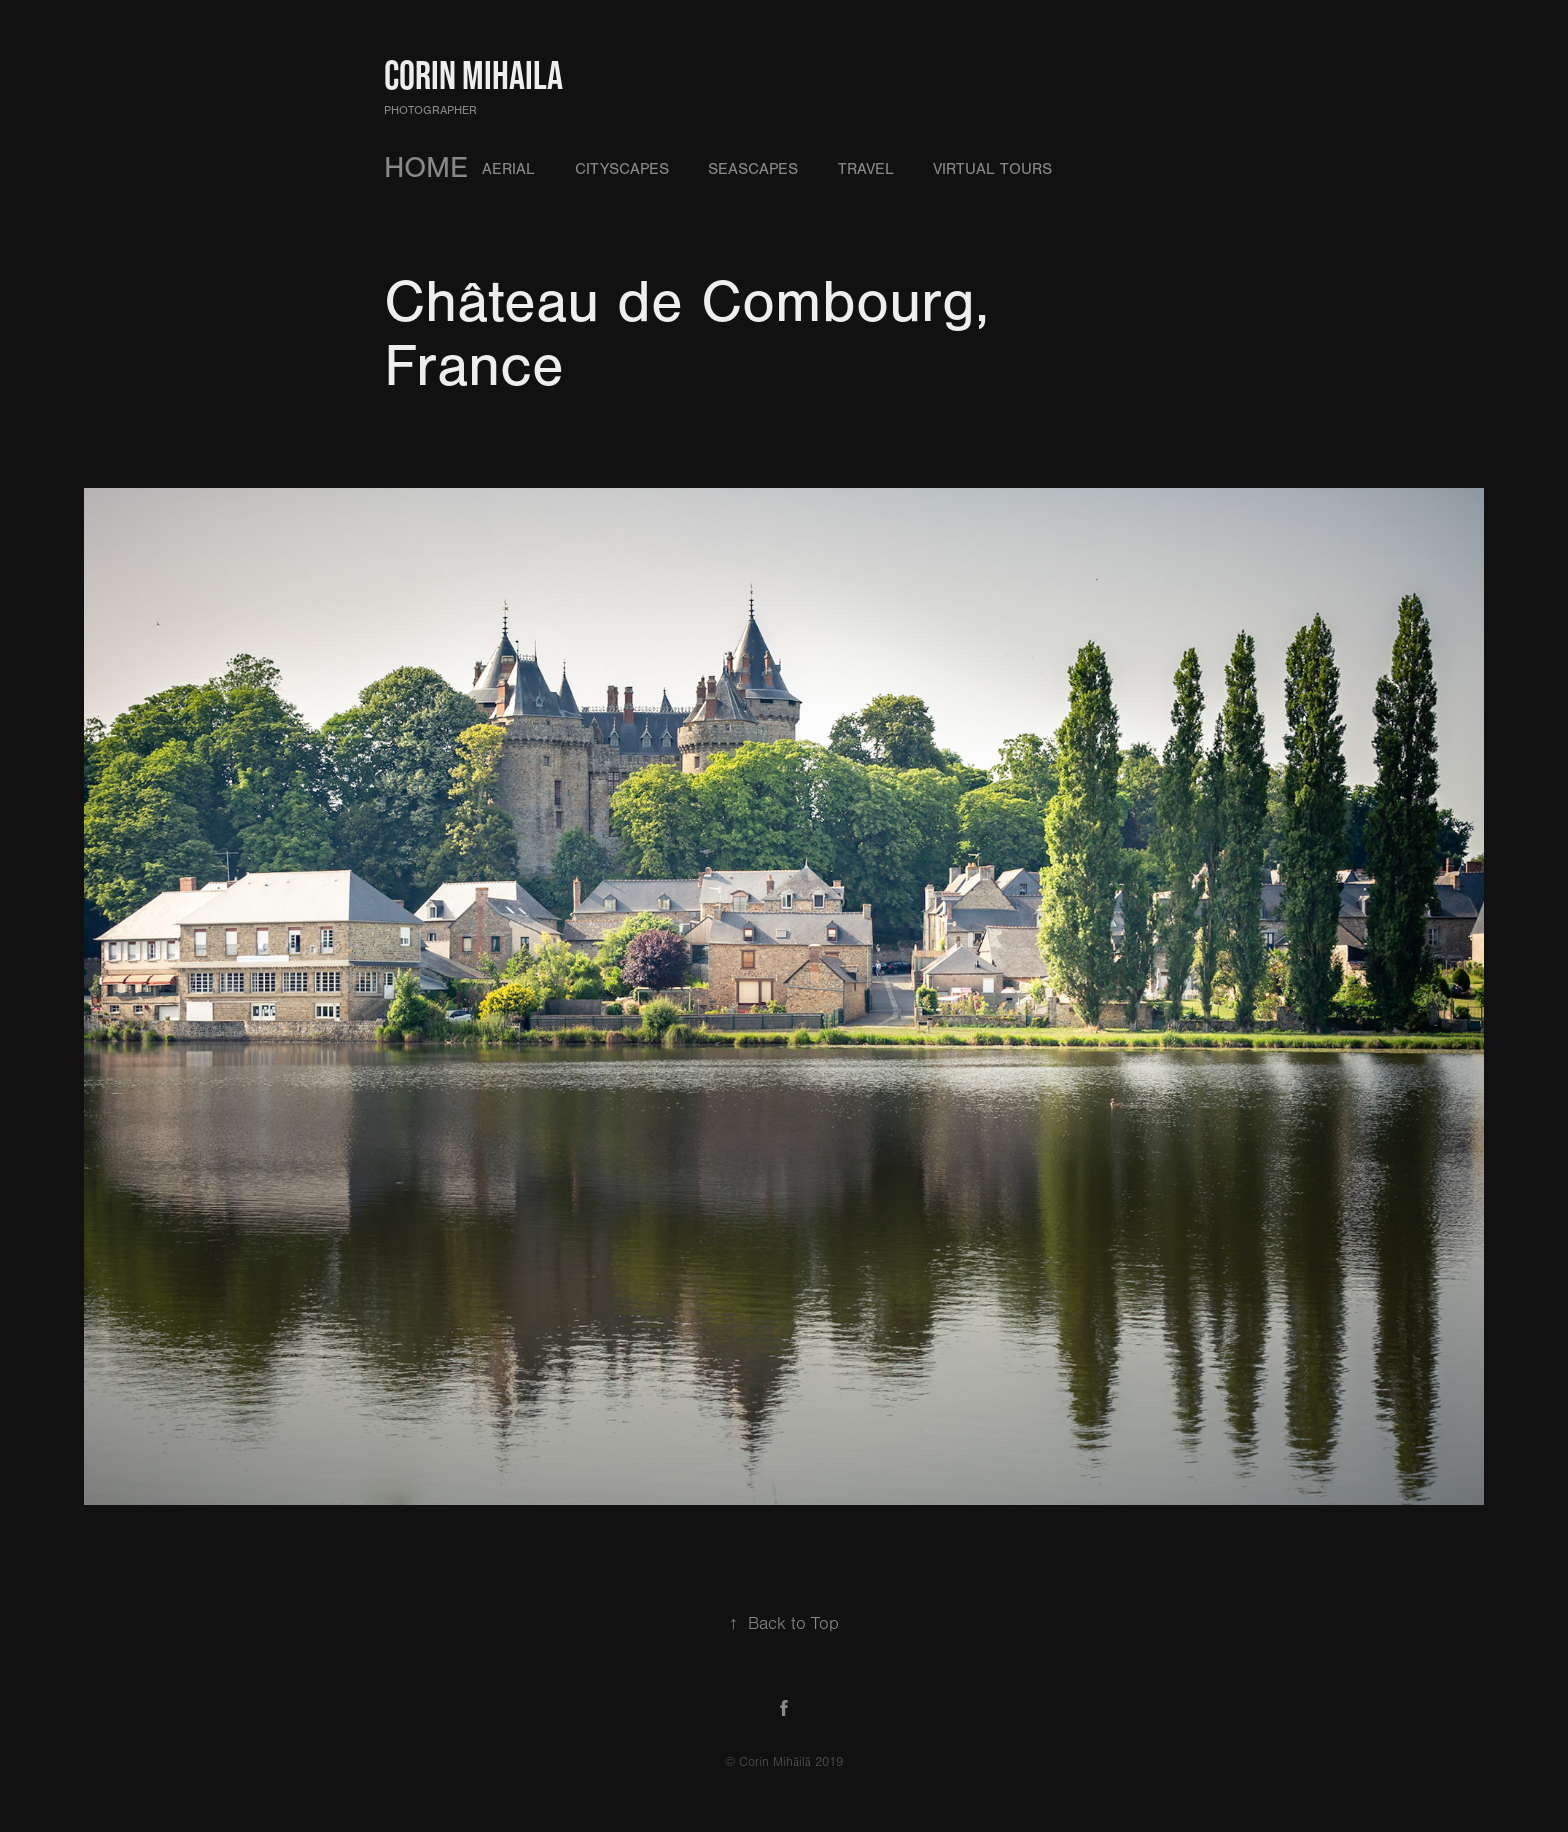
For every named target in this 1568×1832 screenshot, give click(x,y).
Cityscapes (622, 169)
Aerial (508, 169)
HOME (426, 168)
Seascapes (753, 169)
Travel (866, 169)
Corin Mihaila (473, 75)
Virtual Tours (992, 169)
